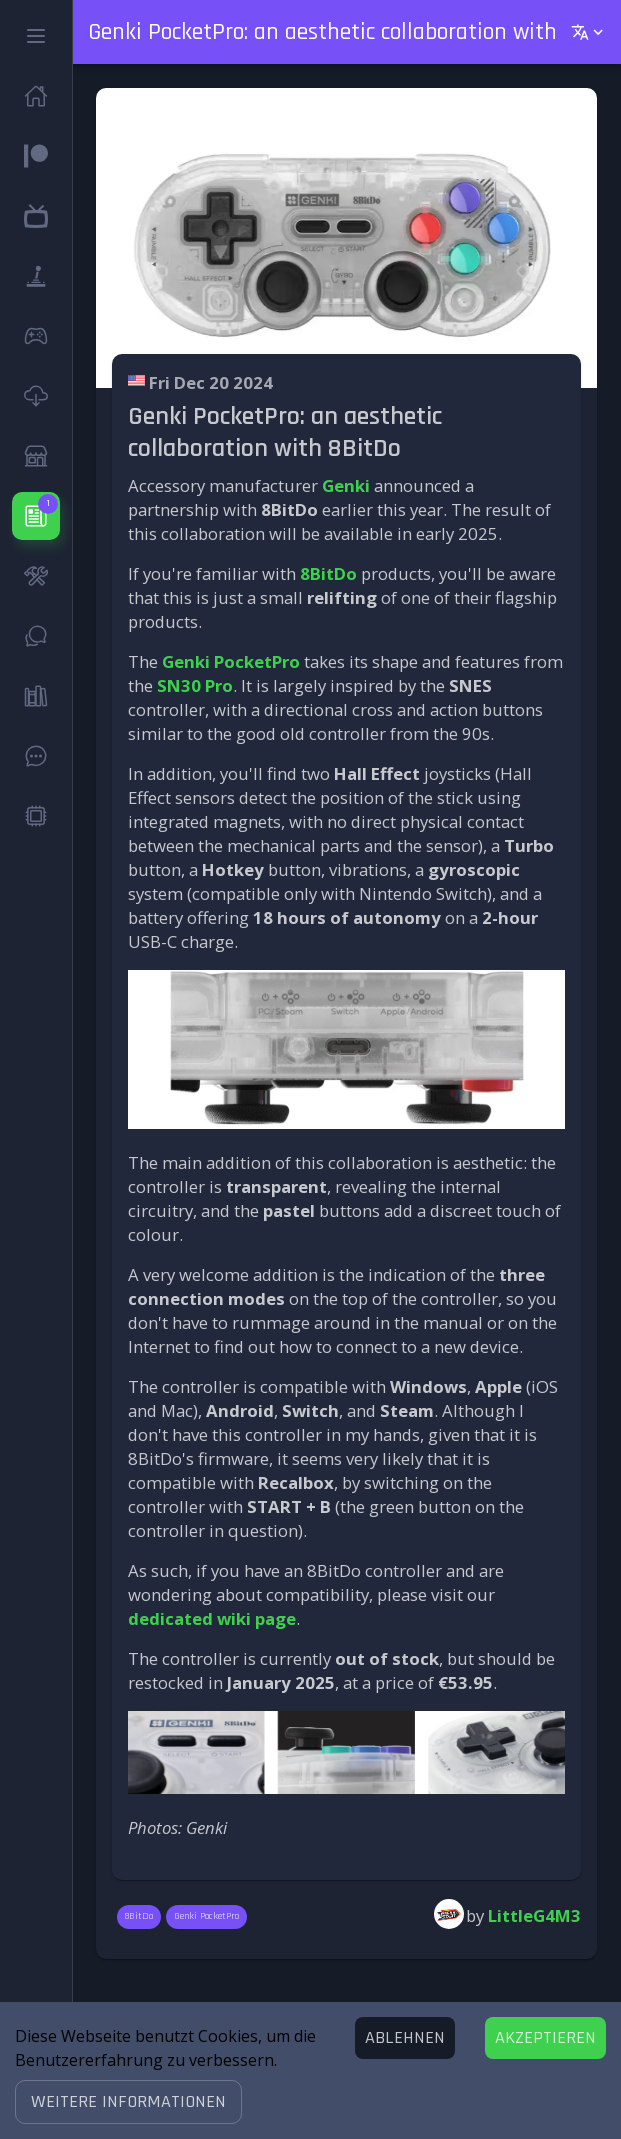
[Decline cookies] (405, 2038)
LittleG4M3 (534, 1915)
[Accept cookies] (545, 2038)
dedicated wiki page (212, 1618)
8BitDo (328, 573)
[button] (128, 2102)
